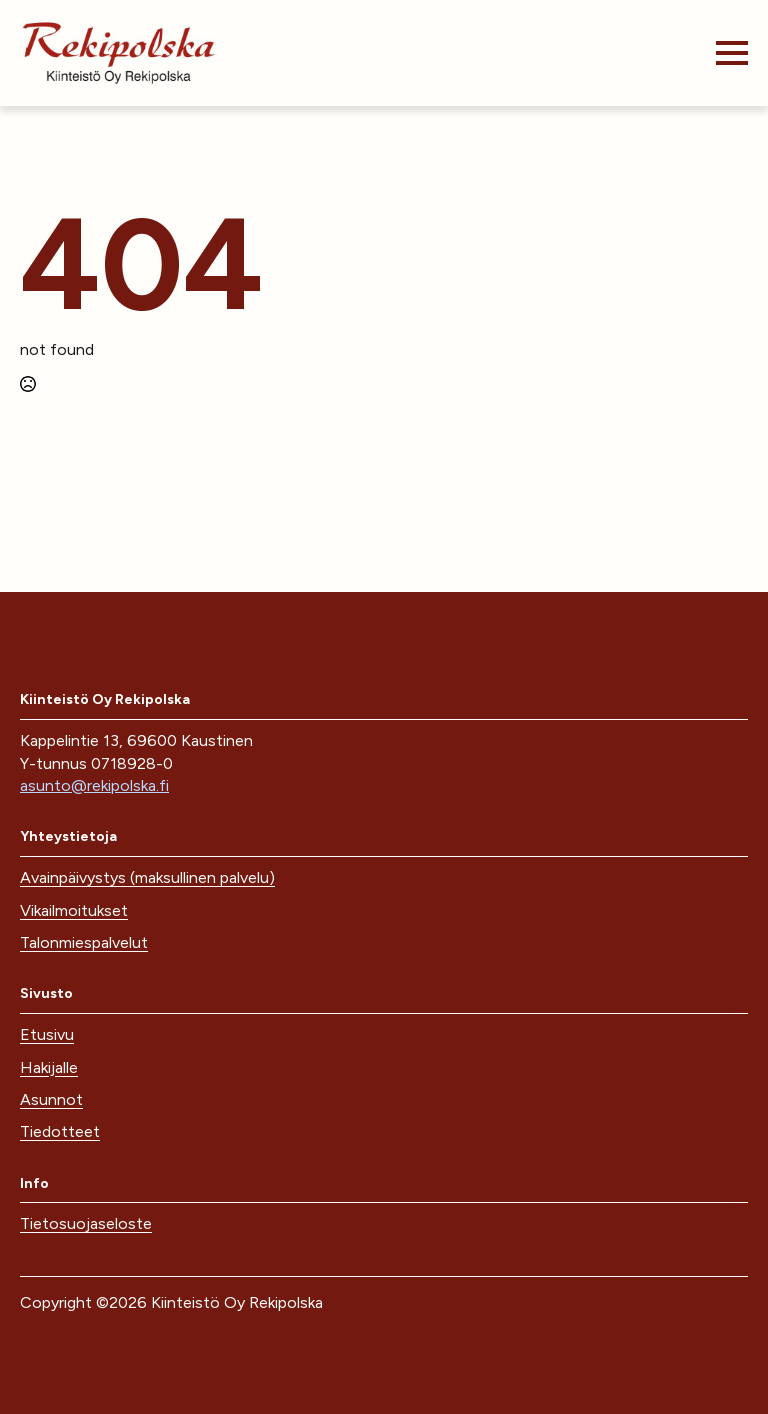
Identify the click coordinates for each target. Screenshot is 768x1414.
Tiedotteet (60, 1131)
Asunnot (51, 1099)
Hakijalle (49, 1067)
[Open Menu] (732, 53)
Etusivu (47, 1034)
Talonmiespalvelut (84, 942)
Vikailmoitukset (74, 910)
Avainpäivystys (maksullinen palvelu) (147, 877)
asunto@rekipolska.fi (94, 785)
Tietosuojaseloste (86, 1223)
